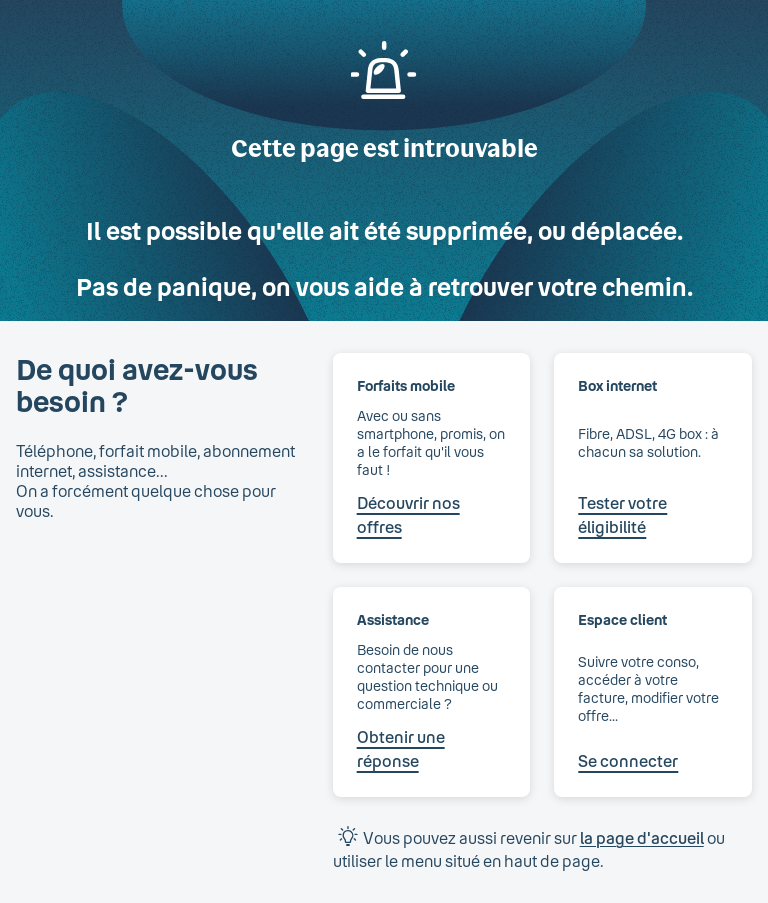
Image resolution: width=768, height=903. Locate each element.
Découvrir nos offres (408, 514)
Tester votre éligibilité (622, 514)
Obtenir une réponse (401, 748)
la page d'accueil (642, 837)
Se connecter (628, 760)
